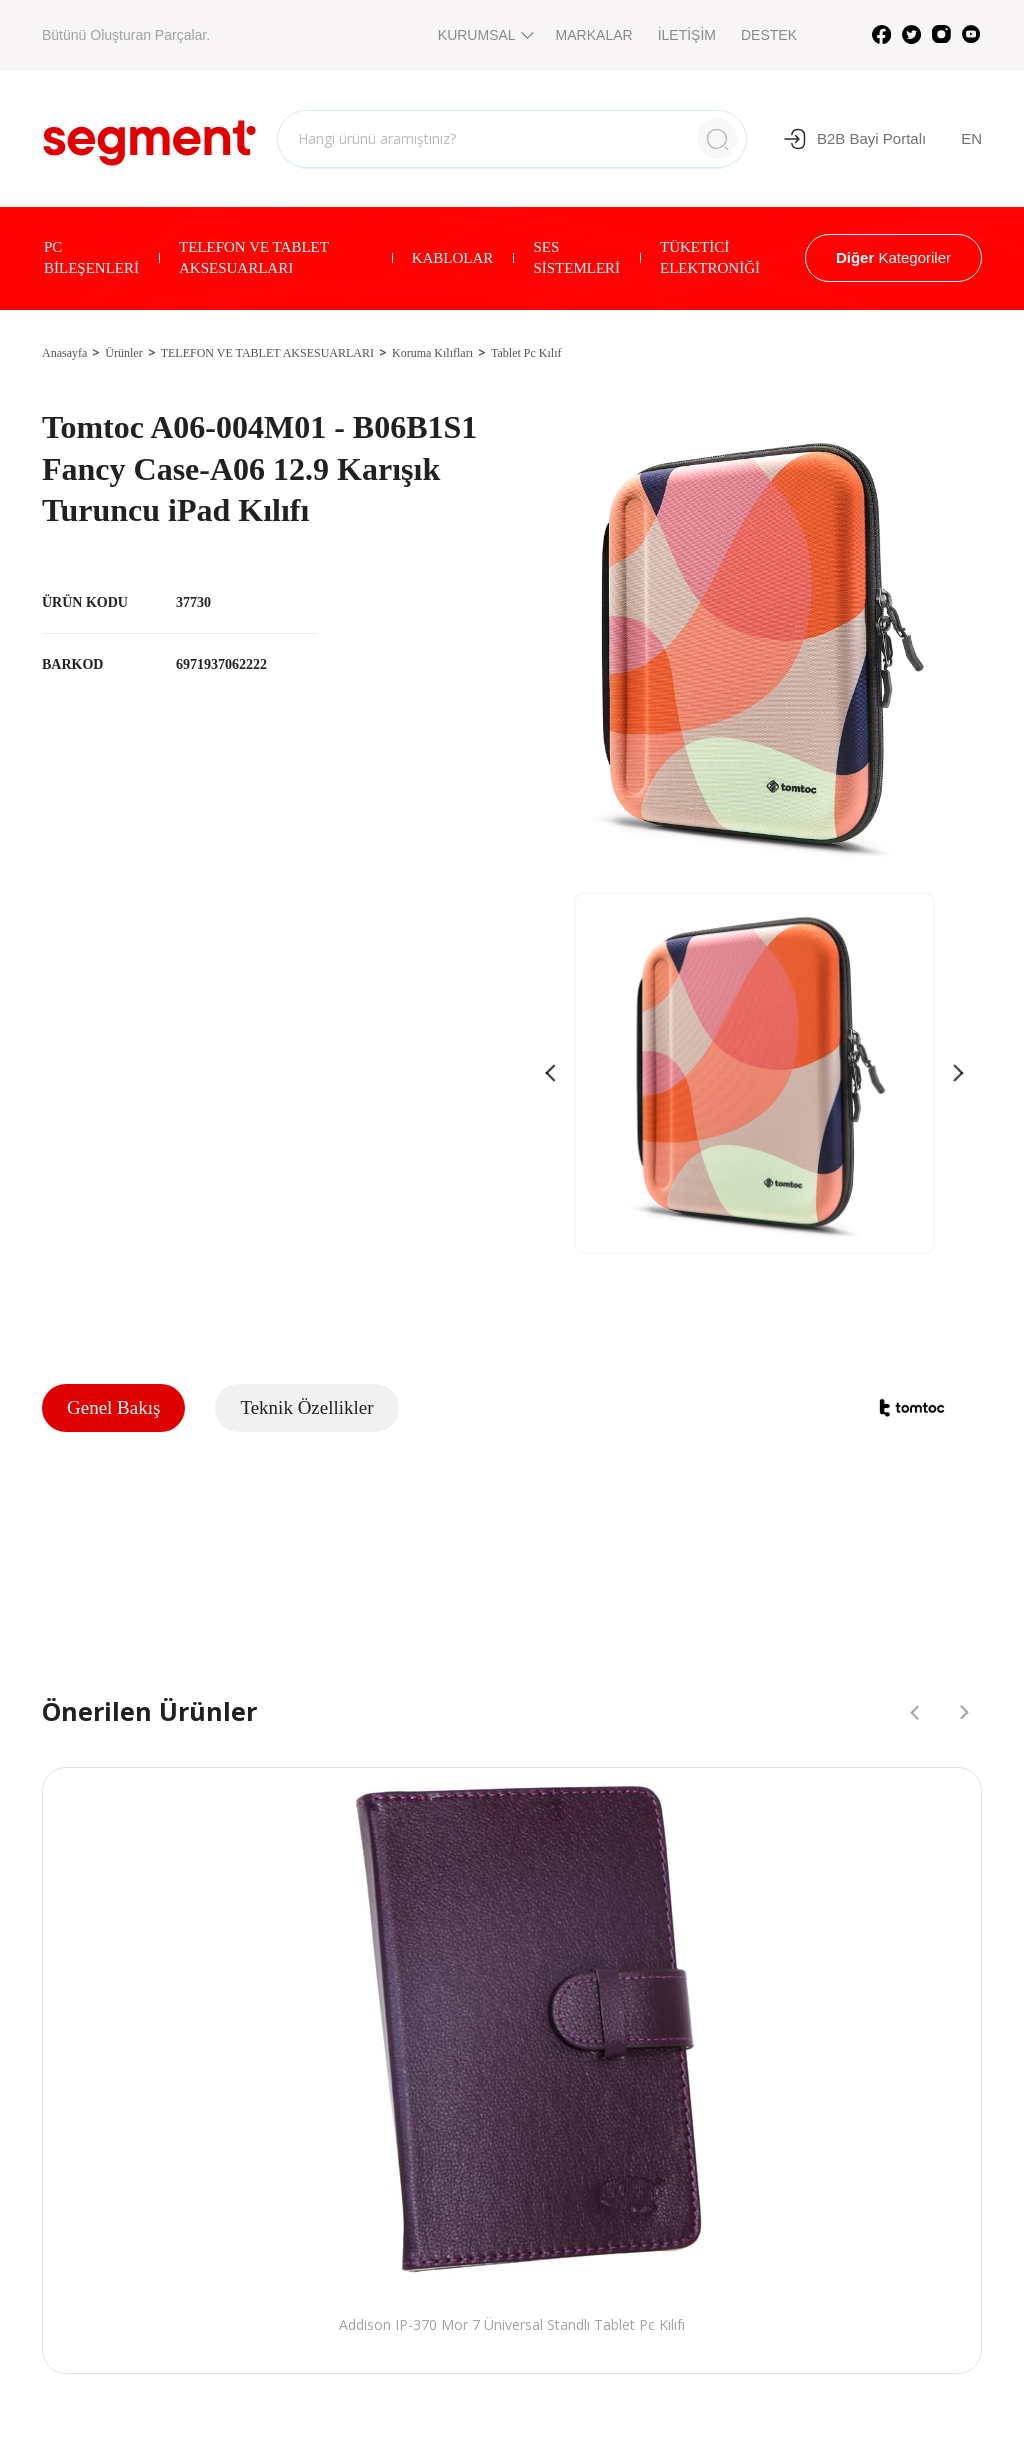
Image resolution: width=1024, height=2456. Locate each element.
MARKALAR (594, 35)
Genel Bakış (113, 1407)
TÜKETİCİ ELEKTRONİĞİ (710, 257)
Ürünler (123, 353)
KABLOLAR (453, 258)
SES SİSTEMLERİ (576, 257)
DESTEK (769, 35)
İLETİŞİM (687, 35)
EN (971, 138)
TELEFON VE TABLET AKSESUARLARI (254, 257)
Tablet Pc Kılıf (526, 353)
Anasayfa (64, 353)
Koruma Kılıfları (432, 353)
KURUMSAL (484, 35)
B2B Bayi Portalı (854, 139)
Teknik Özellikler (306, 1407)
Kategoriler (893, 257)
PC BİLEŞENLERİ (91, 257)
